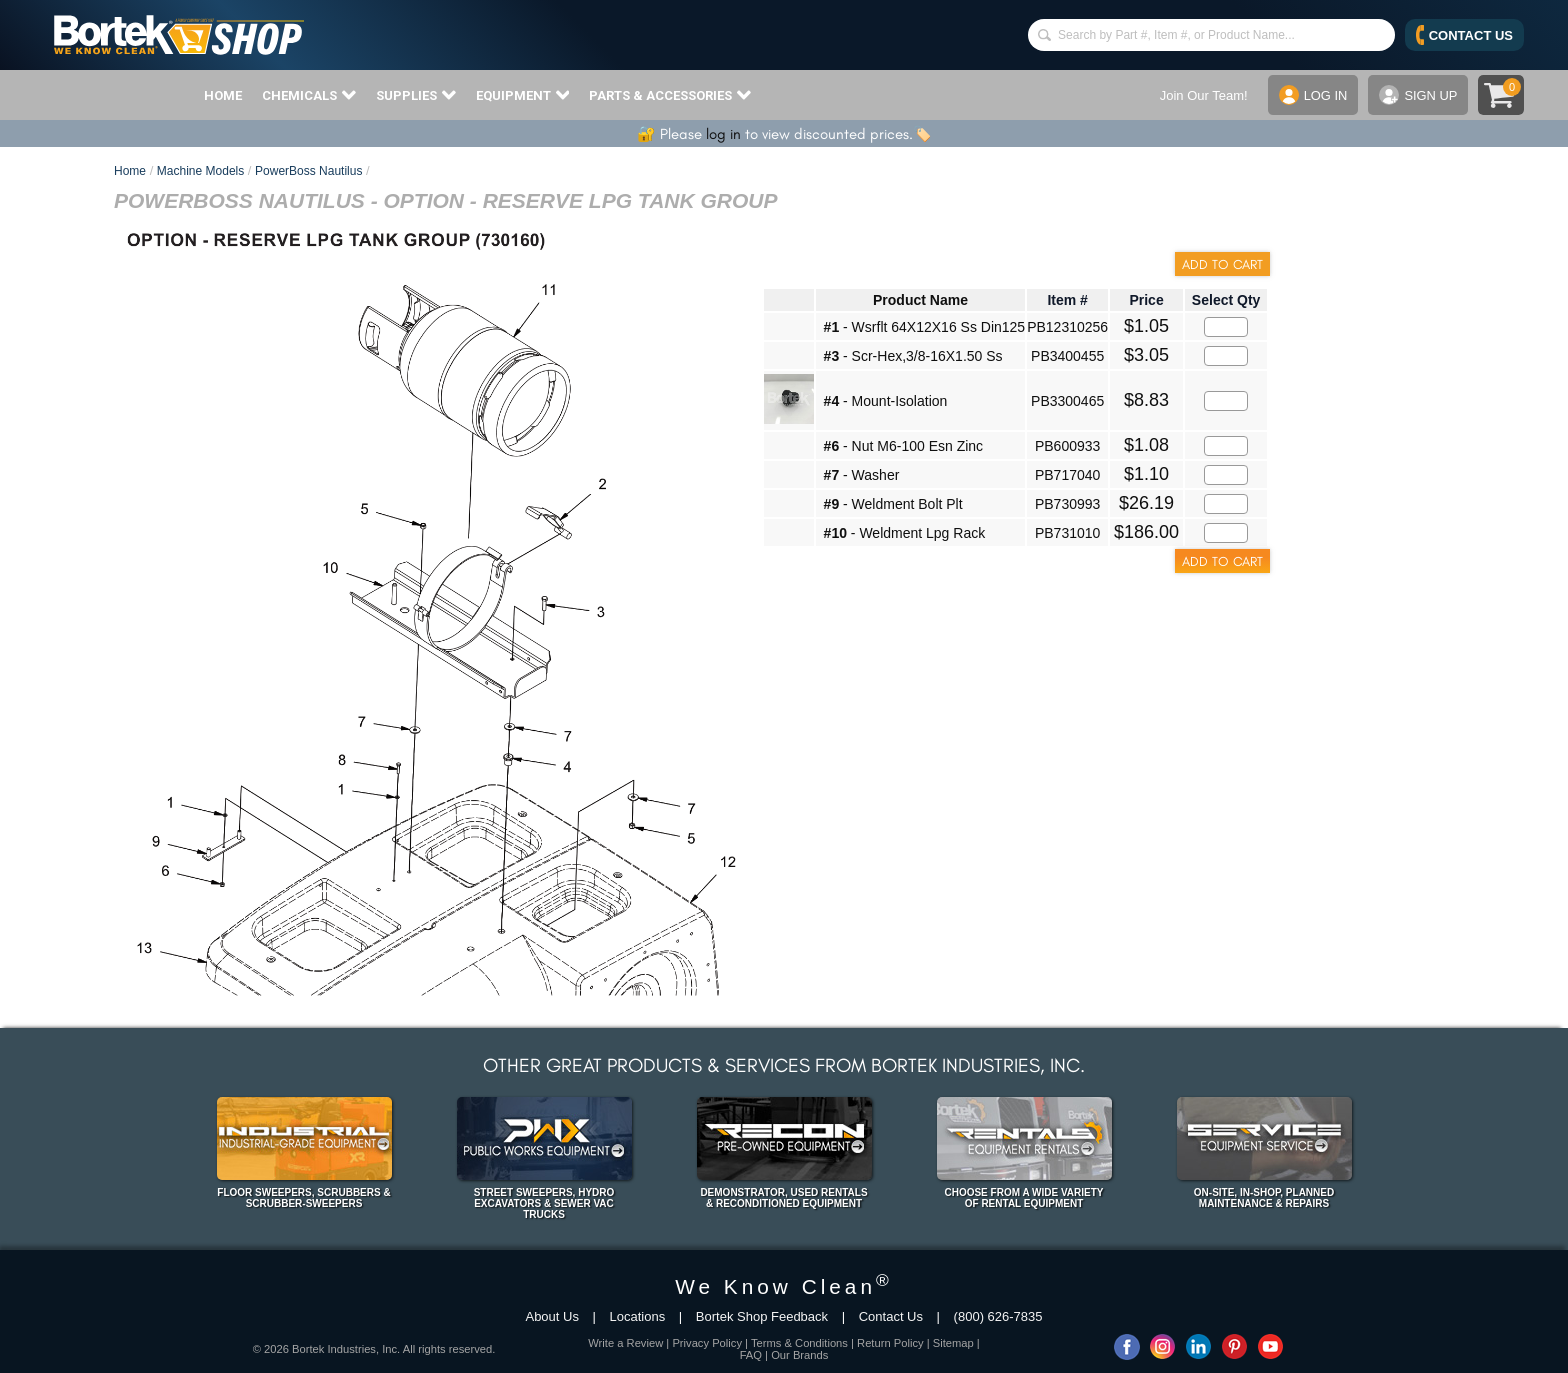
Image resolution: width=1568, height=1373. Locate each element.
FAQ (751, 1355)
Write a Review (625, 1343)
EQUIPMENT (523, 95)
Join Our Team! (1203, 95)
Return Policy (890, 1343)
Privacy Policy (707, 1343)
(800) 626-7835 (998, 1316)
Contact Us (891, 1316)
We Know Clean (784, 1286)
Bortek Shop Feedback (762, 1316)
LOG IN (1312, 95)
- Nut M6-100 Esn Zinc (904, 446)
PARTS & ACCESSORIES (670, 95)
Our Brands (799, 1355)
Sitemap (953, 1343)
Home (130, 171)
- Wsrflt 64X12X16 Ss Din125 (925, 327)
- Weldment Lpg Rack (905, 533)
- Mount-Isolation (886, 401)
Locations (638, 1316)
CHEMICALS (309, 95)
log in (723, 134)
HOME (223, 95)
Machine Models (200, 171)
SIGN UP (1418, 95)
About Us (551, 1316)
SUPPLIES (416, 95)
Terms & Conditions (799, 1343)
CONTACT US (1464, 35)
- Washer (862, 475)
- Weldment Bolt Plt (893, 504)
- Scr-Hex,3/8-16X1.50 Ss (913, 356)
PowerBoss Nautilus (308, 171)
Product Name (920, 300)
